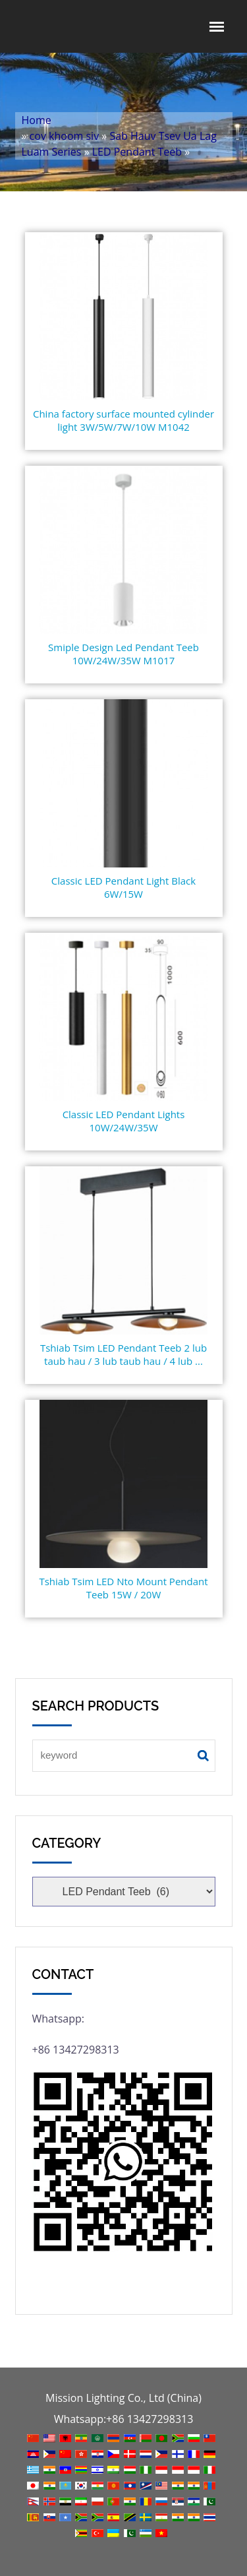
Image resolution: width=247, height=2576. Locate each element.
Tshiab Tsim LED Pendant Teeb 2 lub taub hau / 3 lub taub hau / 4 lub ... (123, 1354)
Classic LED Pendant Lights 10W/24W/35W (124, 1121)
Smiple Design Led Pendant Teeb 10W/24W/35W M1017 (123, 654)
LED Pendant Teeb (137, 151)
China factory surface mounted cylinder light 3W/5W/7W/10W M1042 (123, 420)
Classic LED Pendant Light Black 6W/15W (123, 887)
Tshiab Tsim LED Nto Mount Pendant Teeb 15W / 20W (123, 1588)
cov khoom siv (64, 136)
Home (36, 120)
